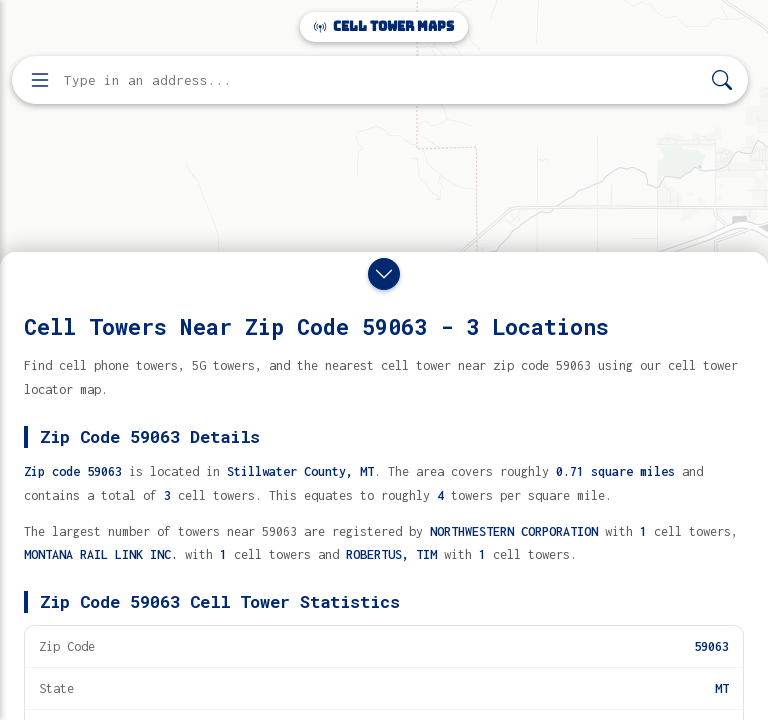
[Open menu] (40, 80)
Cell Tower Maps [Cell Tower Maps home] (384, 26)
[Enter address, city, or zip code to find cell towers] (382, 80)
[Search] (722, 80)
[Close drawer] (384, 274)
